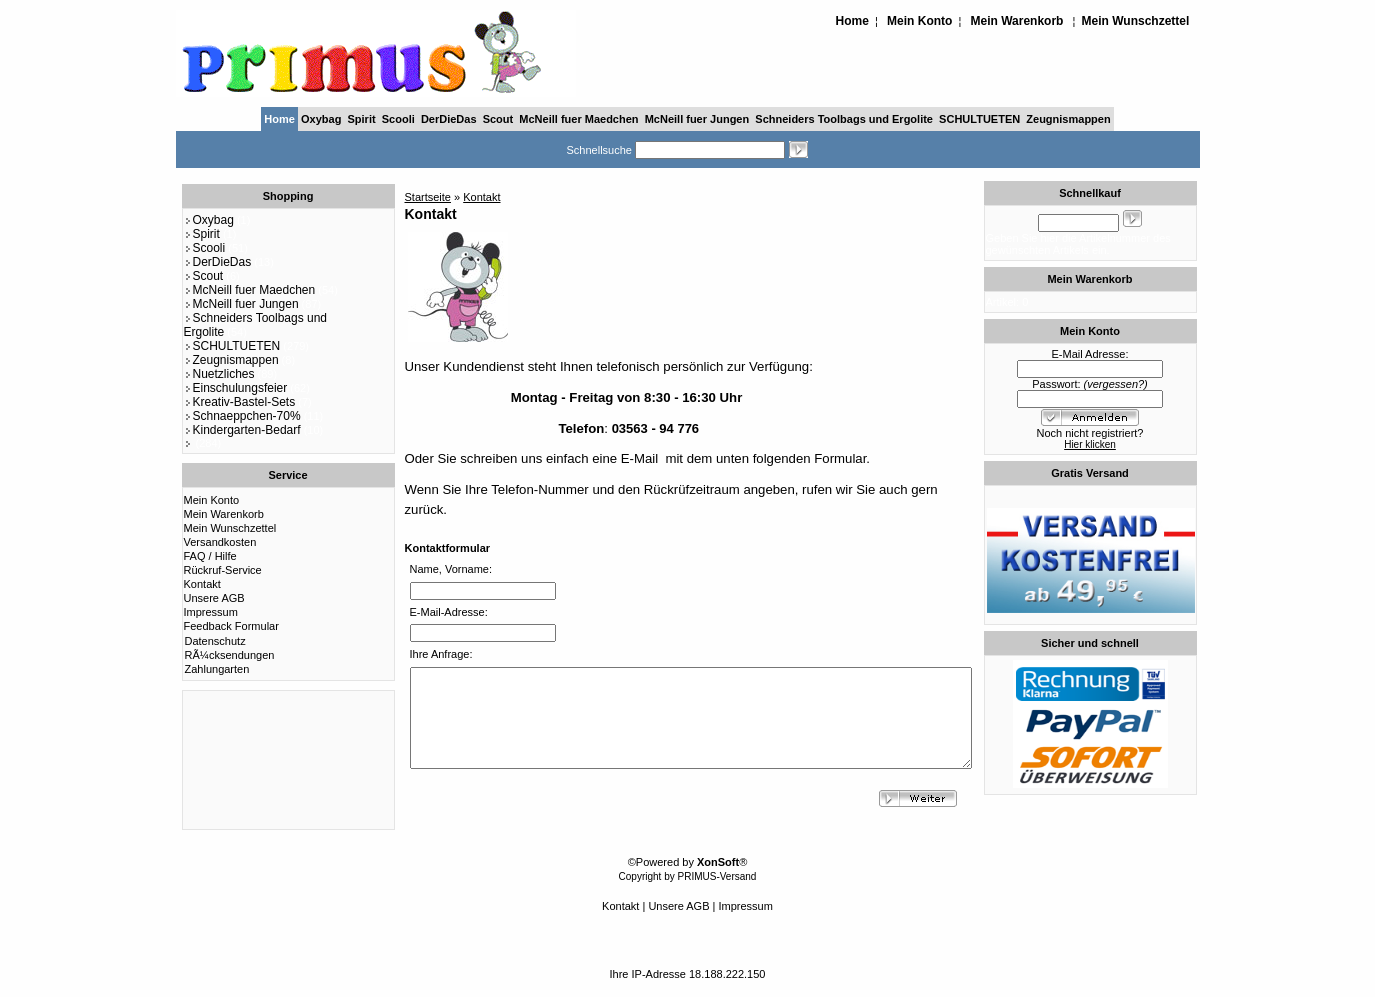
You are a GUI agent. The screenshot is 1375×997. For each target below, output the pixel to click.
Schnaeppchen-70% (242, 416)
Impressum (211, 612)
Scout (498, 119)
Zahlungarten (217, 669)
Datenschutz (215, 641)
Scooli (398, 119)
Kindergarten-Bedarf (242, 430)
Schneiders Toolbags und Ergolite (844, 119)
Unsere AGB (214, 598)
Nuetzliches (219, 374)
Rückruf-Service (223, 570)
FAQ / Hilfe (210, 556)
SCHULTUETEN (979, 119)
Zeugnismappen (1068, 119)
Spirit (362, 119)
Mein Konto (919, 21)
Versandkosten (220, 542)
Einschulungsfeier (236, 388)
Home (852, 21)
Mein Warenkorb (1017, 21)
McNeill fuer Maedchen (578, 119)
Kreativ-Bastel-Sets (240, 402)
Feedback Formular (231, 626)
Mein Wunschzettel (1136, 21)
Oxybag (321, 119)
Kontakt (202, 584)
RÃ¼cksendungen (230, 655)
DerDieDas (449, 119)
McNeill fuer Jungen (697, 119)
